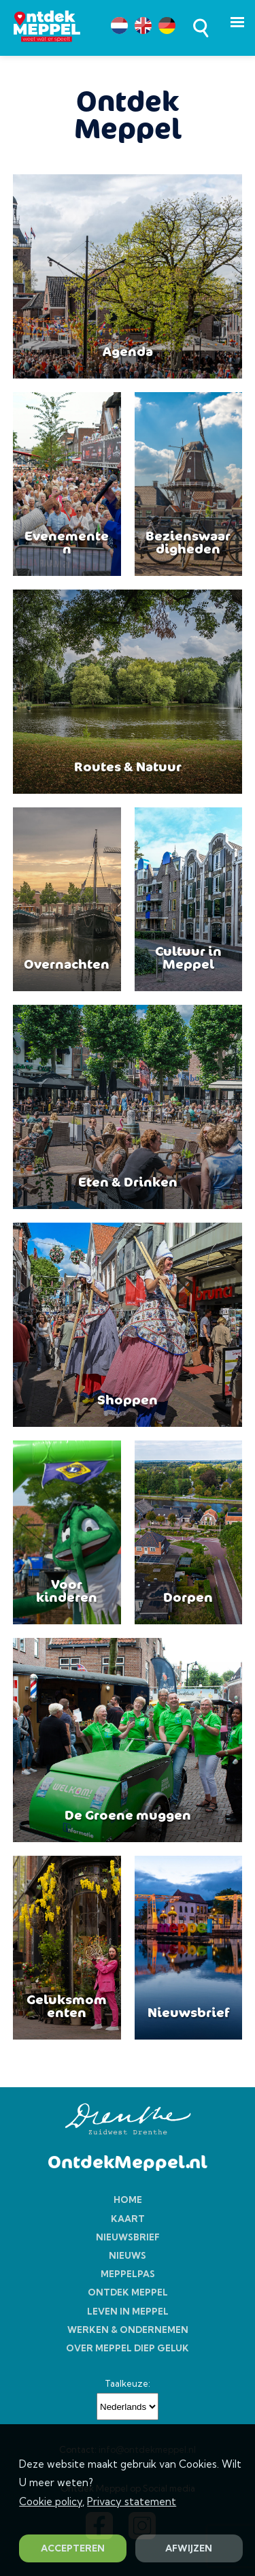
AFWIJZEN (188, 2548)
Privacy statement (131, 2501)
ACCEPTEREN (73, 2548)
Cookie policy (50, 2501)
